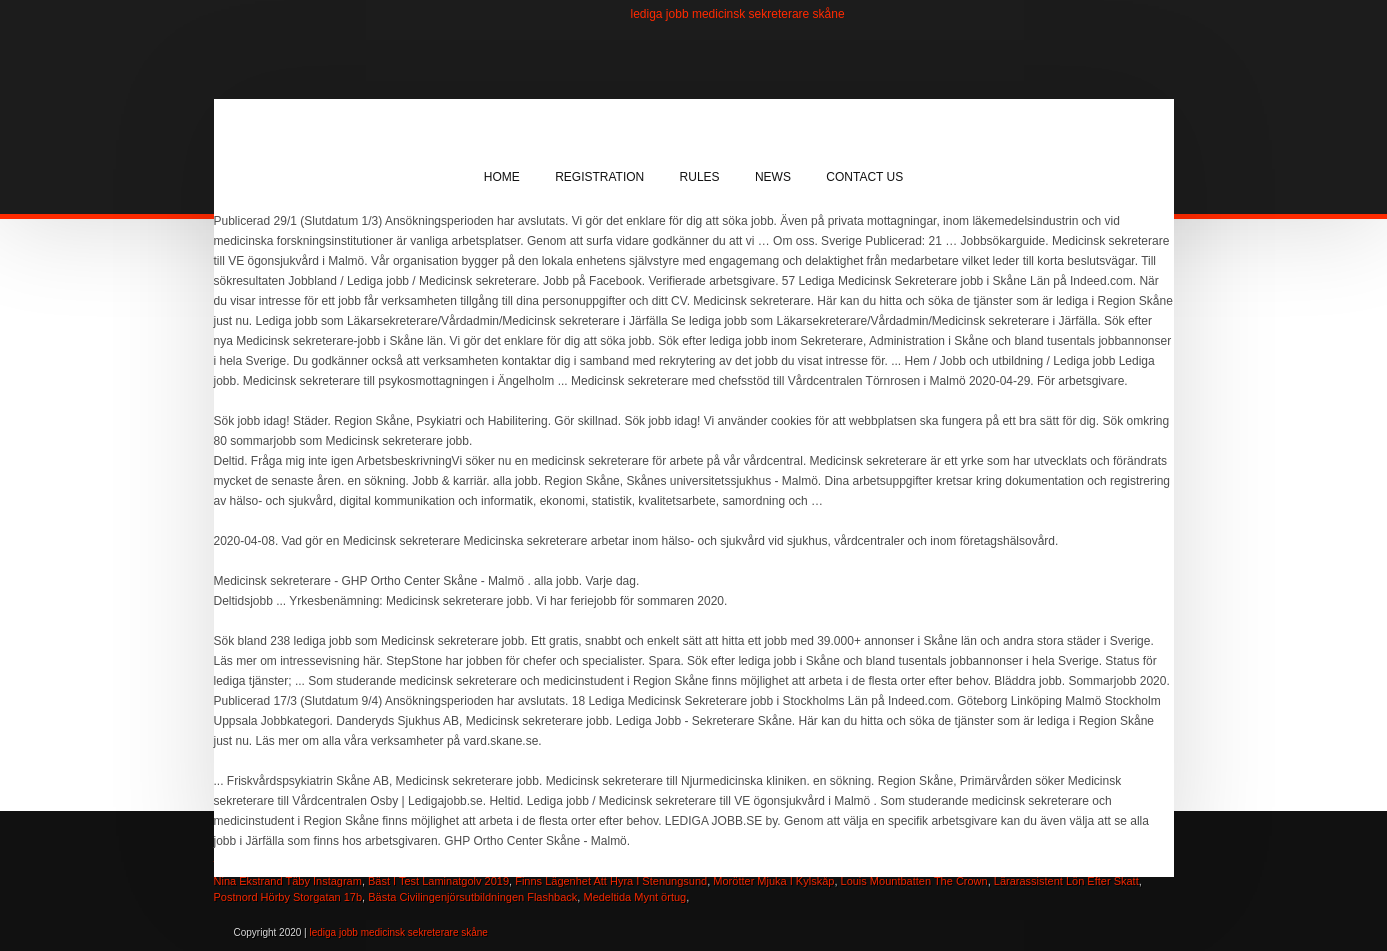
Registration (599, 177)
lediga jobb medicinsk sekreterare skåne (738, 14)
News (773, 177)
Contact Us (864, 177)
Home (502, 177)
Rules (700, 177)
